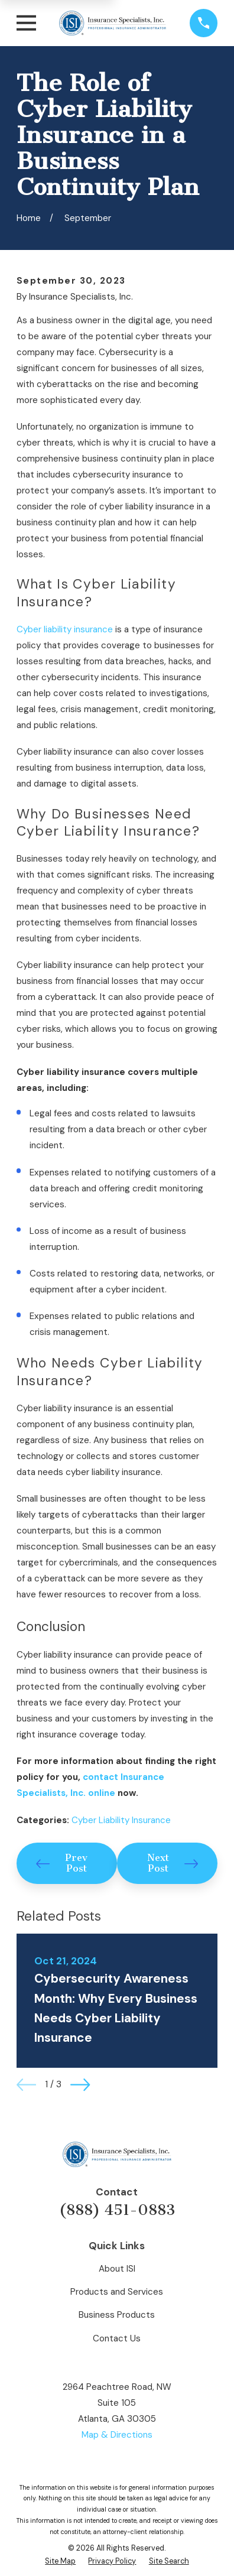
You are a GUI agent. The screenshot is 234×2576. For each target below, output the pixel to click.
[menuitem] (60, 2561)
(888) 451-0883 (117, 2209)
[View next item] (80, 2084)
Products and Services (116, 2292)
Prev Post (61, 1863)
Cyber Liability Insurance (121, 1820)
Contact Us (117, 2338)
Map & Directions (117, 2435)
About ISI (117, 2269)
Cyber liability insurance (65, 629)
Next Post (172, 1863)
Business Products (117, 2315)
